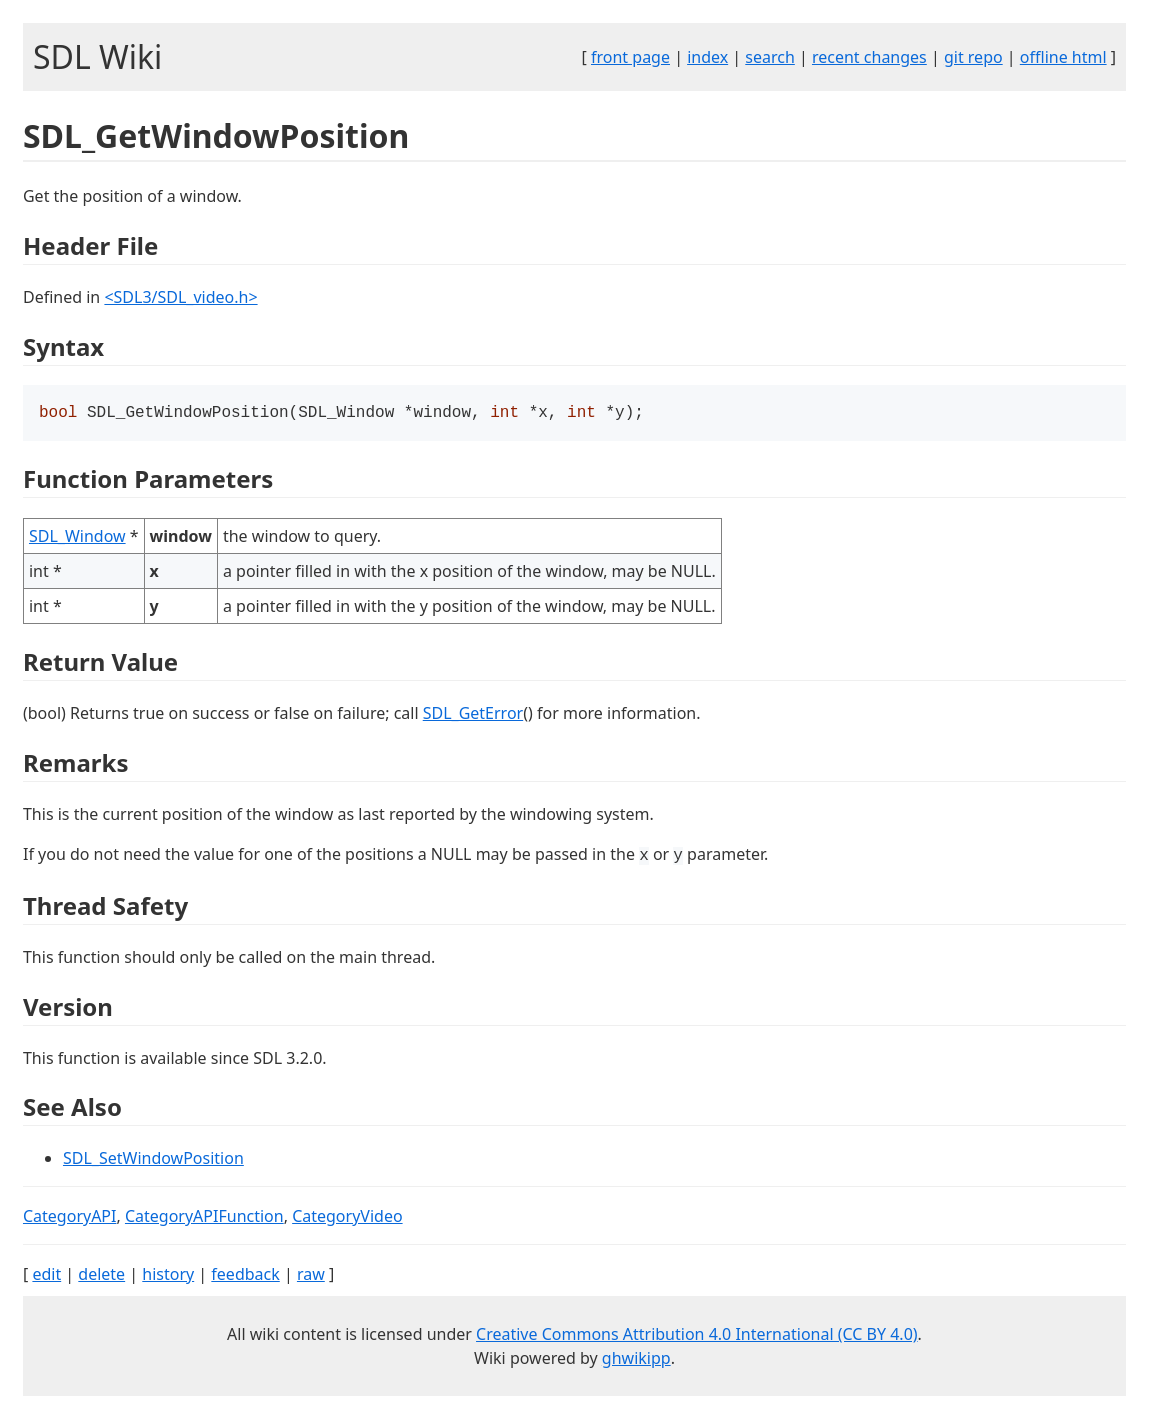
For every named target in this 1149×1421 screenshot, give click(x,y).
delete (101, 1276)
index (707, 57)
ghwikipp (636, 1360)
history (168, 1276)
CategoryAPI (70, 1218)
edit (46, 1276)
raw (311, 1276)
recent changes (869, 57)
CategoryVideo (347, 1218)
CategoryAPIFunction (204, 1218)
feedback (245, 1276)
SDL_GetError (473, 715)
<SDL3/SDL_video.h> (180, 297)
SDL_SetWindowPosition (153, 1160)
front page (630, 57)
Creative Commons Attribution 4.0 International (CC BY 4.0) (697, 1336)
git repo (973, 57)
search (770, 57)
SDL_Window (77, 538)
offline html (1063, 57)
